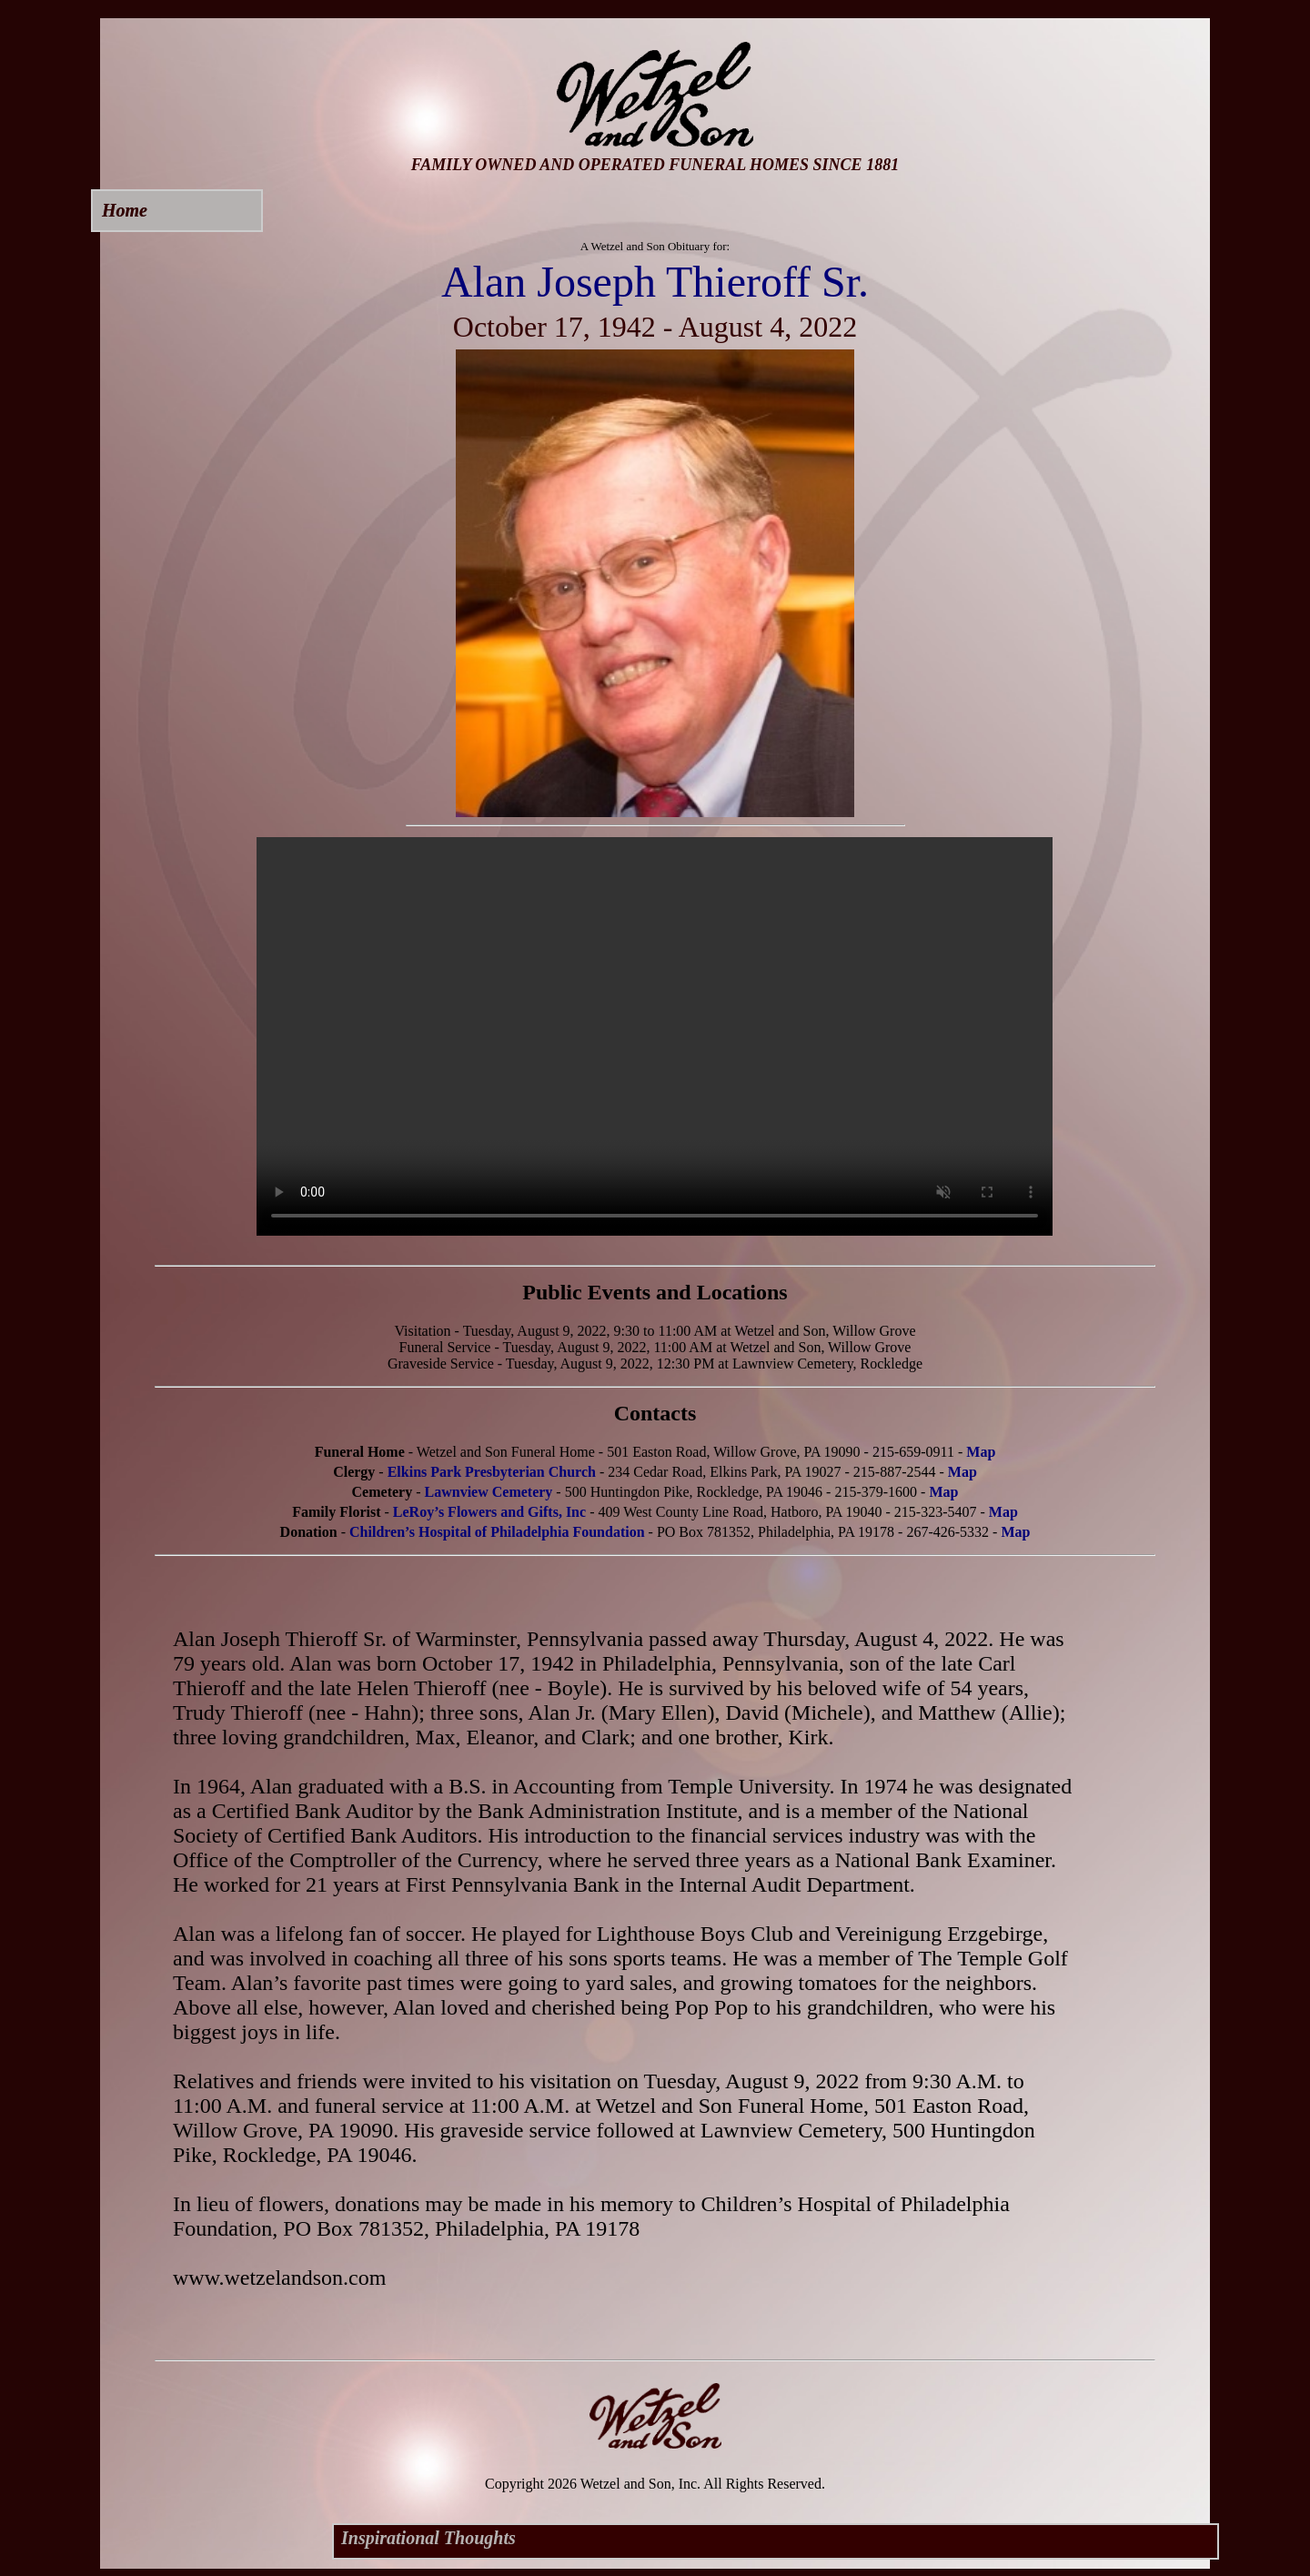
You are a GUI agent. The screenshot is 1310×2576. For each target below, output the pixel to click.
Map (980, 1452)
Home (124, 210)
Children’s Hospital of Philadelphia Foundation (497, 1532)
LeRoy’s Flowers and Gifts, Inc (489, 1512)
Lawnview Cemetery (489, 1492)
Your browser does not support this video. (655, 1036)
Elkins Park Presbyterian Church (492, 1472)
